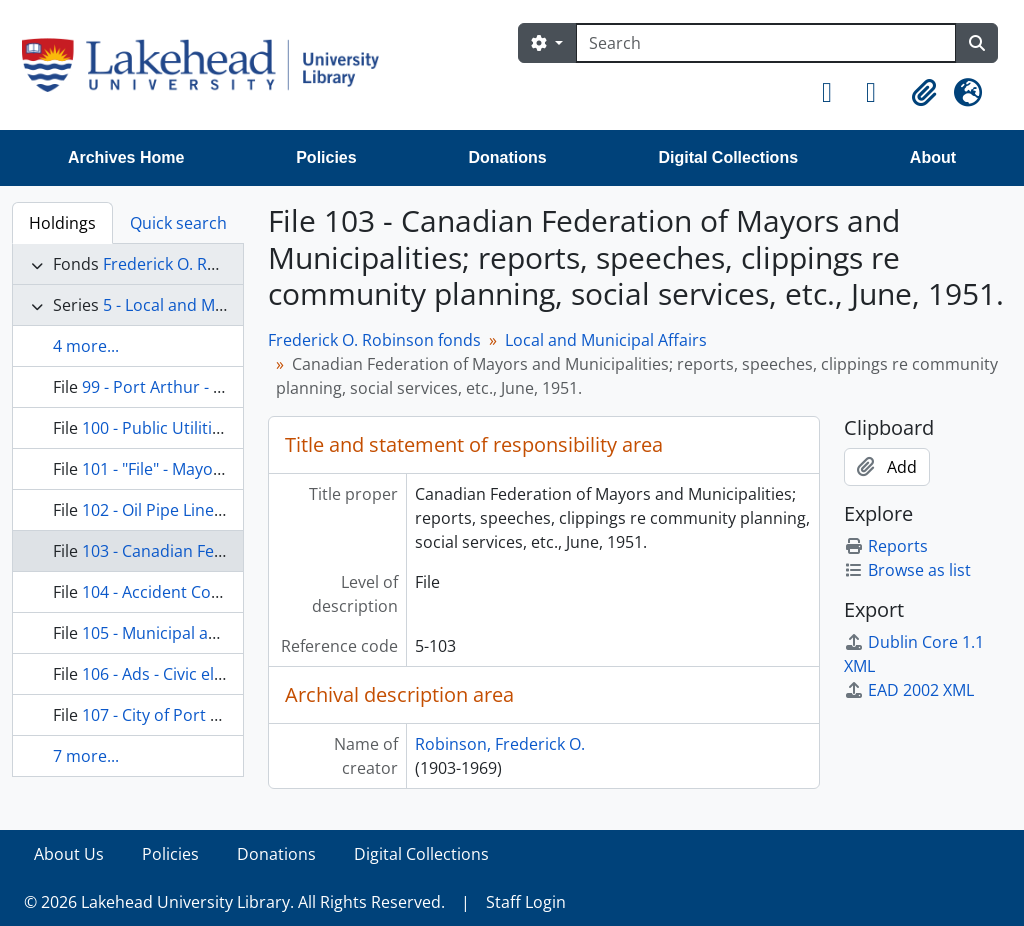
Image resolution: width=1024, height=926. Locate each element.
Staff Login (526, 902)
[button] (836, 93)
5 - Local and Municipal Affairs (215, 305)
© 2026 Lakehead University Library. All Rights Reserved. (234, 902)
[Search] (766, 43)
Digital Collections (728, 157)
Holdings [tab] (62, 223)
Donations (507, 157)
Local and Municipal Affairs (606, 340)
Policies (326, 157)
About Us (69, 854)
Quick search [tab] (178, 223)
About (933, 157)
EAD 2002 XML (909, 690)
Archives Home (126, 157)
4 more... (86, 346)
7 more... (86, 756)
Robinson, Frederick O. (500, 744)
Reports (886, 546)
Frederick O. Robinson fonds (209, 264)
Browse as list (907, 570)
